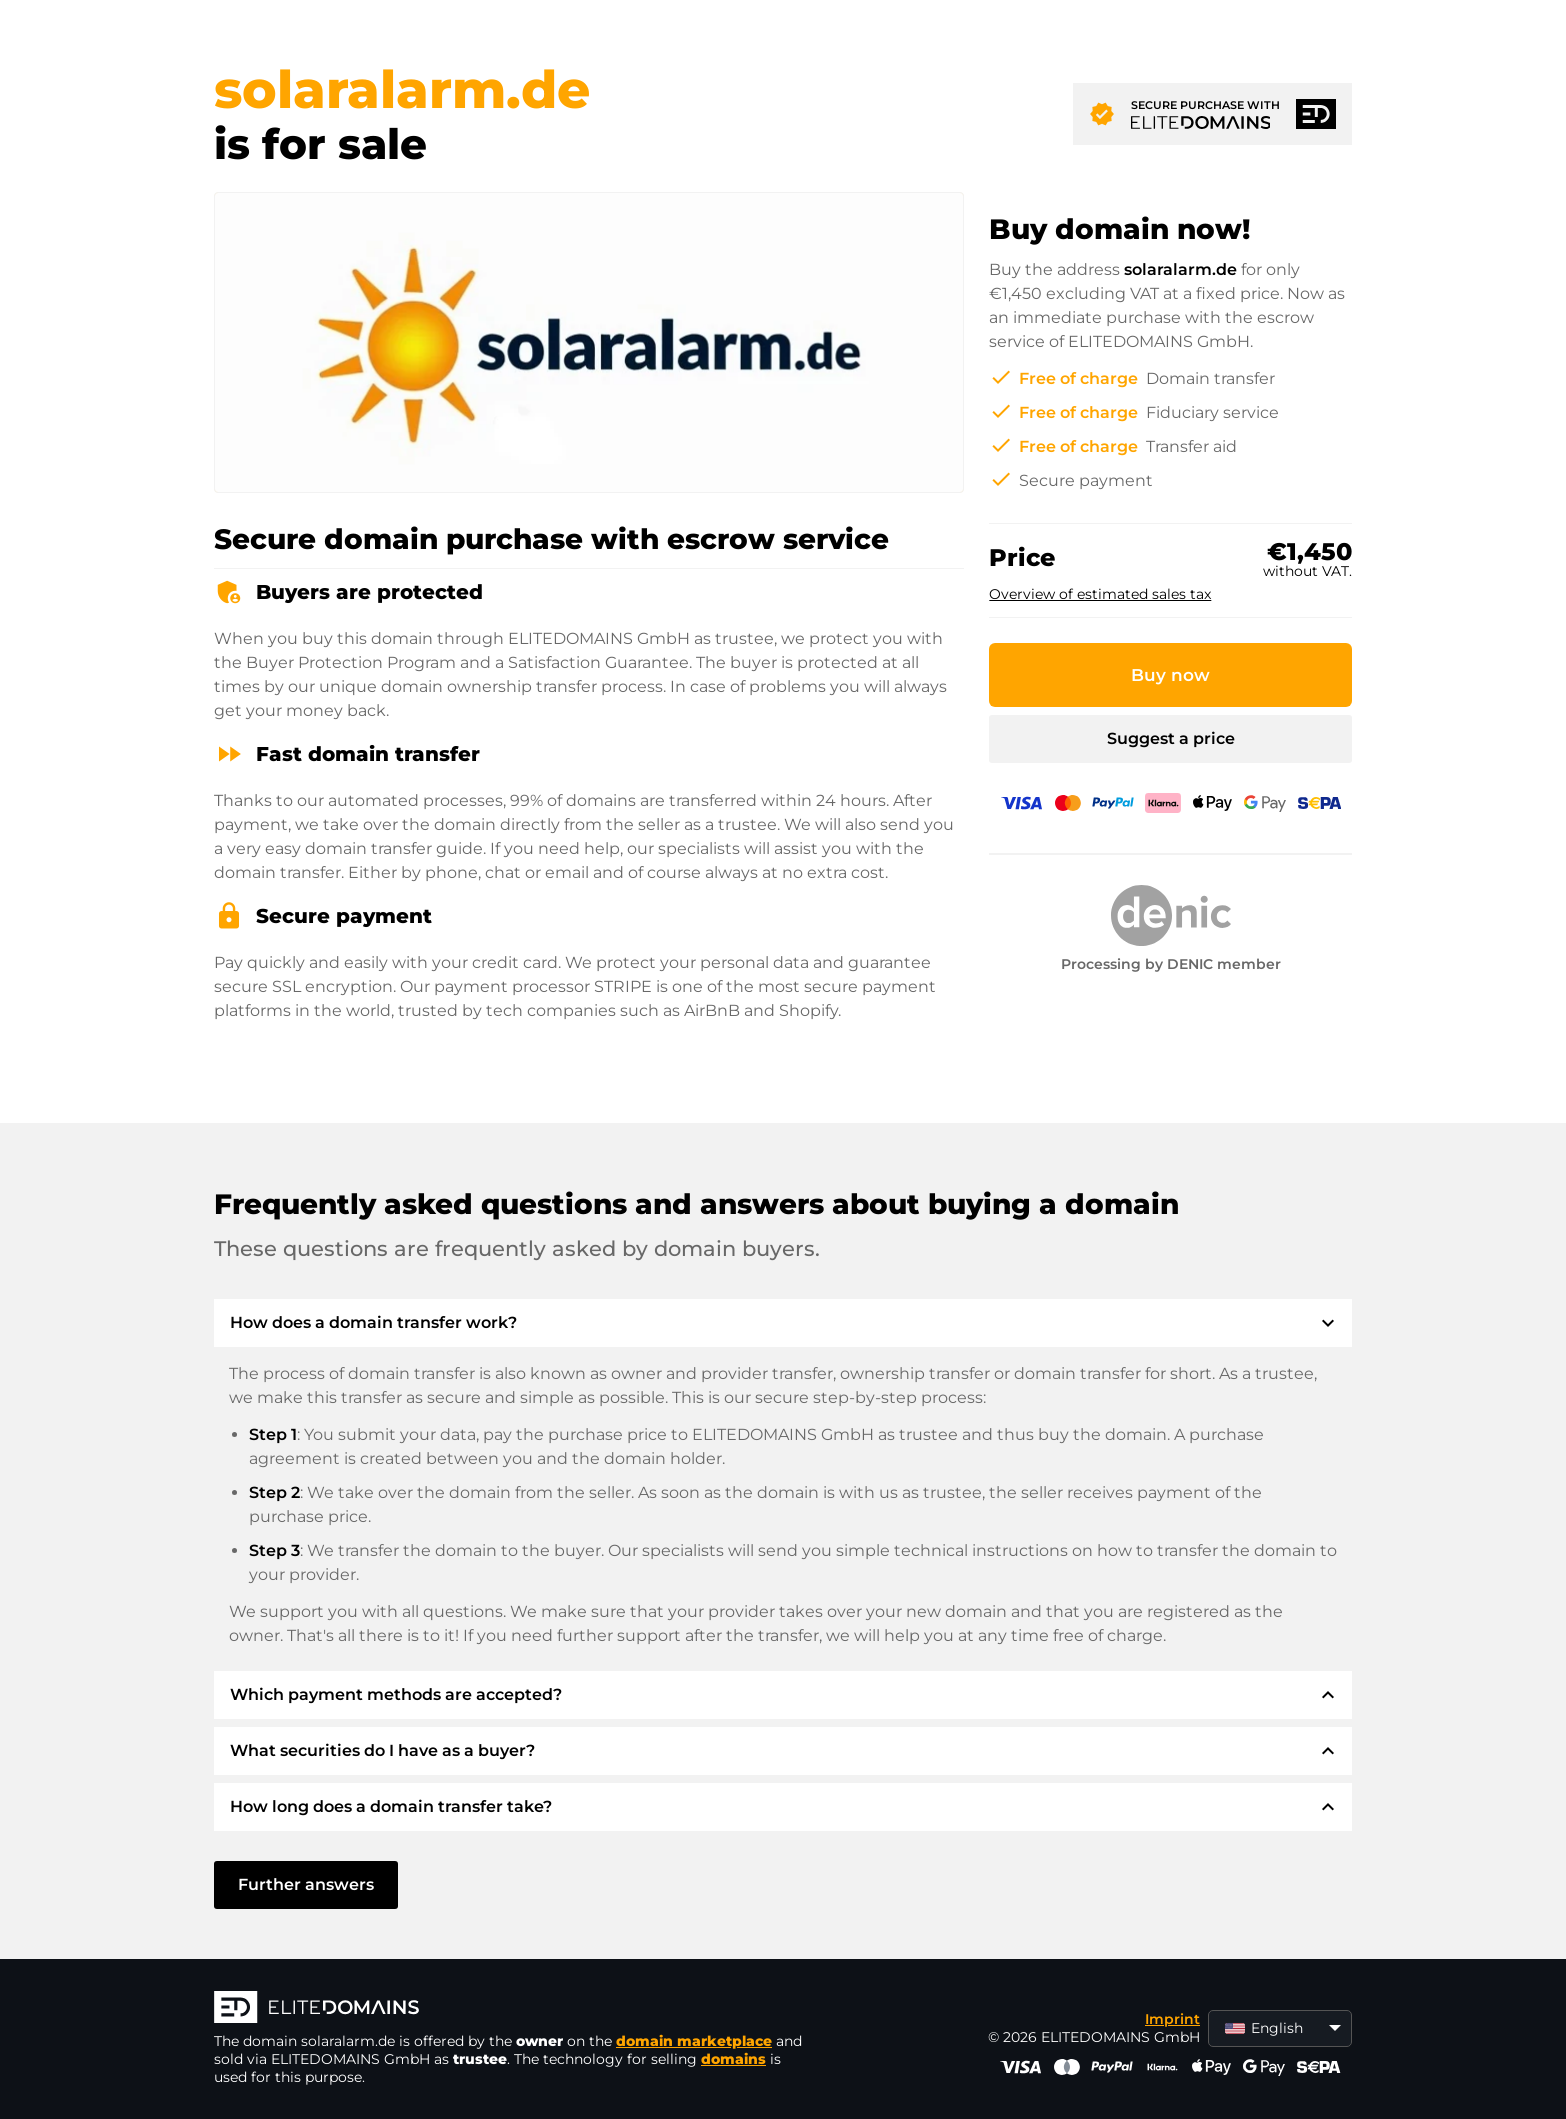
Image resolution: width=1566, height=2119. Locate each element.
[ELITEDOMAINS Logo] (514, 2009)
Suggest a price (1171, 738)
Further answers (306, 1884)
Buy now (1170, 675)
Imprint (1172, 2019)
